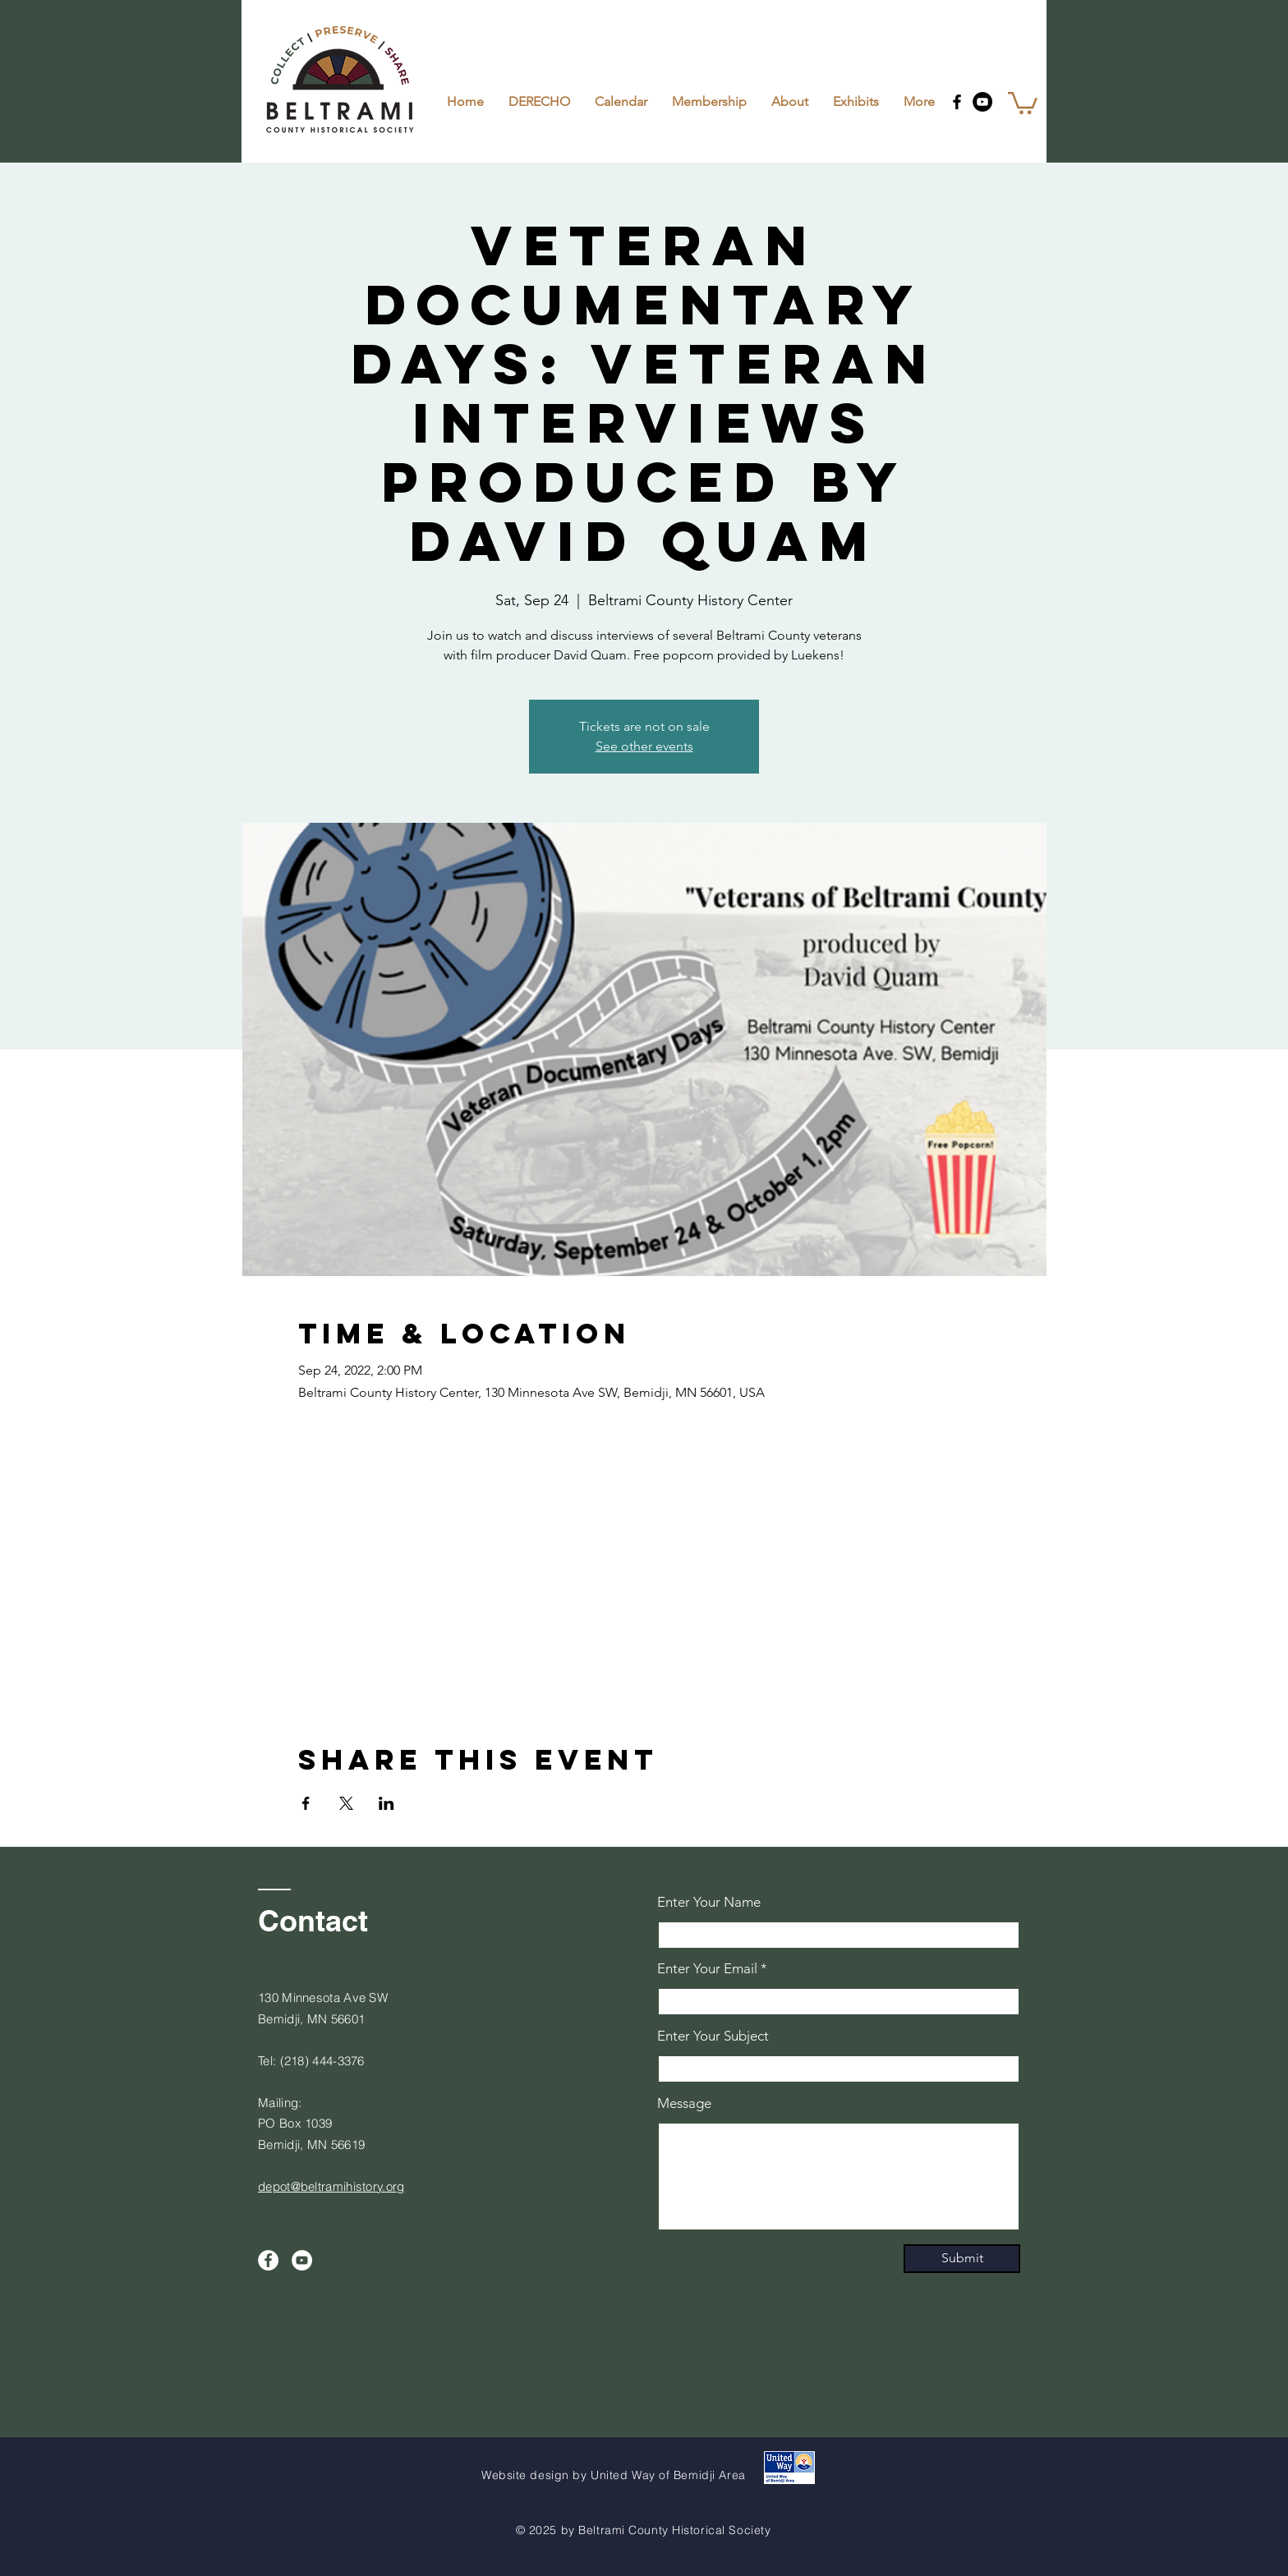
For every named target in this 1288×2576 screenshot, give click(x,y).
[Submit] (962, 2258)
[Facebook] (957, 102)
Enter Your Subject (713, 2036)
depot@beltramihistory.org (331, 2186)
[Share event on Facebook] (306, 1803)
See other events (644, 746)
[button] (1022, 102)
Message (684, 2103)
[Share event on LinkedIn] (386, 1803)
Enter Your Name (709, 1902)
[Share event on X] (346, 1803)
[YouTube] (982, 102)
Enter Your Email (707, 1969)
